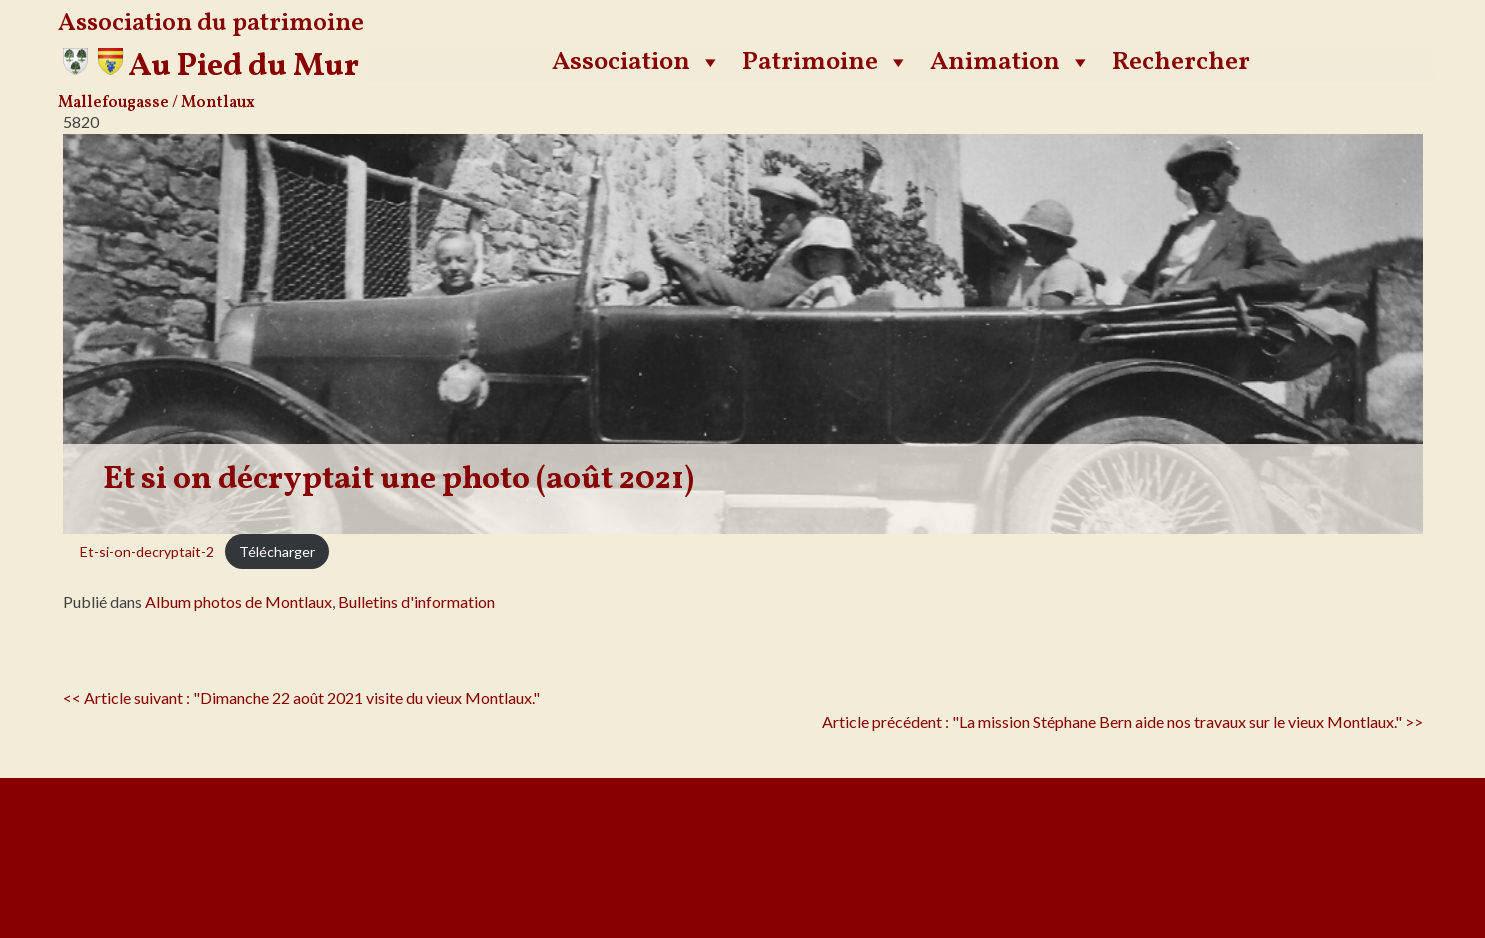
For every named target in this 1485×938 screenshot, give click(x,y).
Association (637, 62)
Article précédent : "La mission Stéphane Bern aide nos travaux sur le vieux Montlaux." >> (1122, 721)
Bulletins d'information (416, 601)
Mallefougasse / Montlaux (156, 103)
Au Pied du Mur (243, 67)
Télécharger (277, 551)
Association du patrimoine (211, 23)
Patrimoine (826, 62)
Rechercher (1181, 62)
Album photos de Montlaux (238, 601)
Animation (1011, 62)
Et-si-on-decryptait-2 (147, 551)
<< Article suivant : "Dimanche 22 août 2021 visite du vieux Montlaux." (301, 697)
